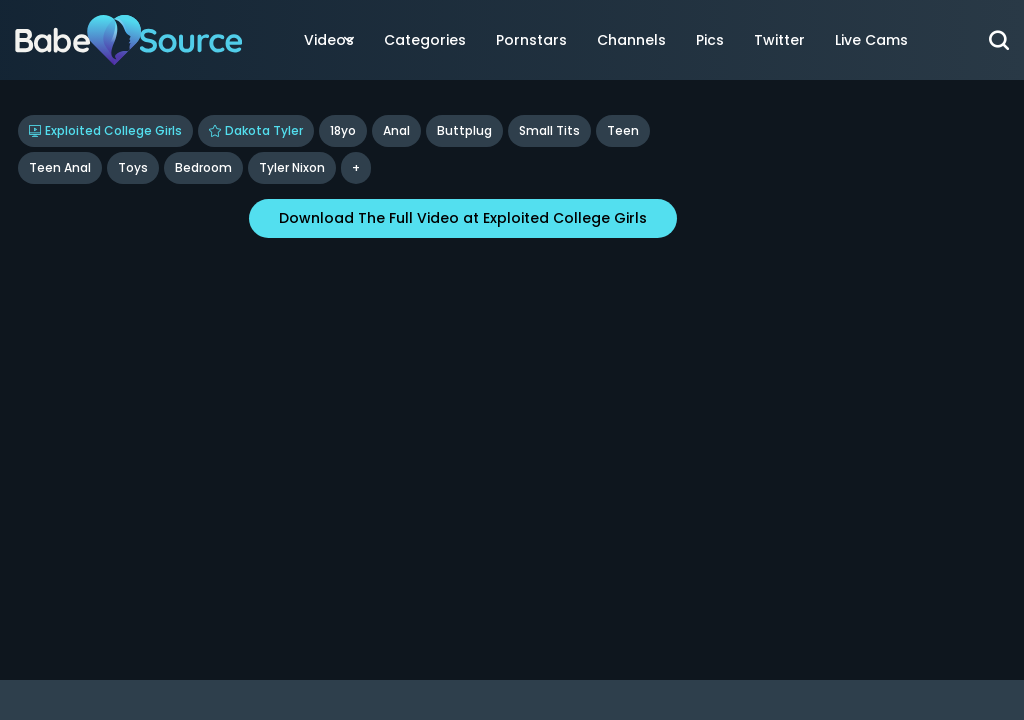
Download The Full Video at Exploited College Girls (463, 218)
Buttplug (464, 130)
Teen (623, 130)
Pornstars (531, 40)
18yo (343, 130)
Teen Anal (60, 167)
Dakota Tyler (256, 130)
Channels (631, 40)
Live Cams (871, 40)
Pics (710, 40)
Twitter (779, 40)
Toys (133, 167)
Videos (329, 40)
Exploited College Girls (105, 130)
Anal (396, 130)
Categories (425, 40)
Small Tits (549, 130)
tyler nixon (292, 167)
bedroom (203, 167)
